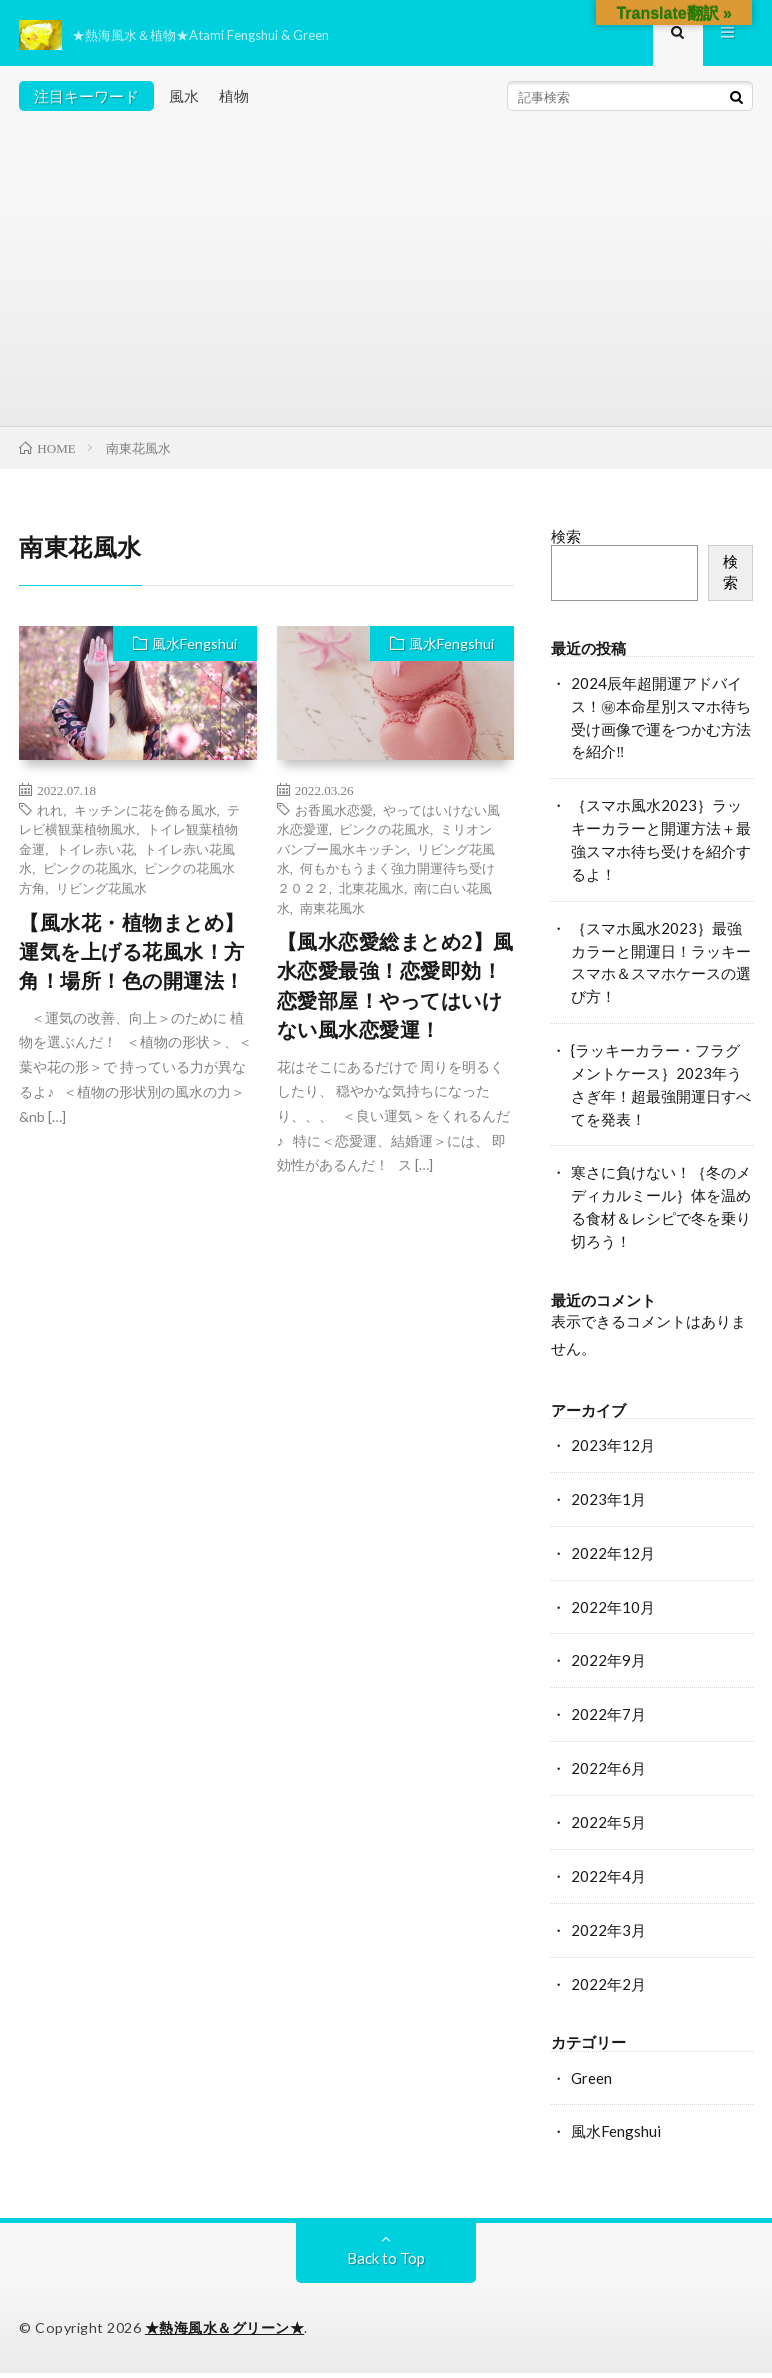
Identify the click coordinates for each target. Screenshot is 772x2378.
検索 (566, 541)
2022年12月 (613, 1557)
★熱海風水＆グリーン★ (225, 2332)
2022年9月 (608, 1665)
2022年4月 (608, 1880)
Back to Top (386, 2263)
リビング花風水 (101, 891)
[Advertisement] (385, 280)
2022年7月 (608, 1719)
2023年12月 (613, 1450)
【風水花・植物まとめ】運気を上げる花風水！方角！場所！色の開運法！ (132, 956)
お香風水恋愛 (334, 813)
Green (591, 2082)
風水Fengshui (194, 648)
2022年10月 (613, 1611)
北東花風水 (371, 891)
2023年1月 (608, 1503)
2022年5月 (608, 1826)
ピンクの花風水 (88, 872)
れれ (50, 813)
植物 (234, 100)
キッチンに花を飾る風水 (145, 813)
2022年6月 (608, 1773)
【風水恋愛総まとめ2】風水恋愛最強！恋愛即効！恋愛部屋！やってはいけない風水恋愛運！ (395, 990)
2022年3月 (608, 1934)
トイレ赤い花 (95, 852)
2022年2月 (608, 1988)
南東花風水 (332, 911)
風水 (184, 100)
